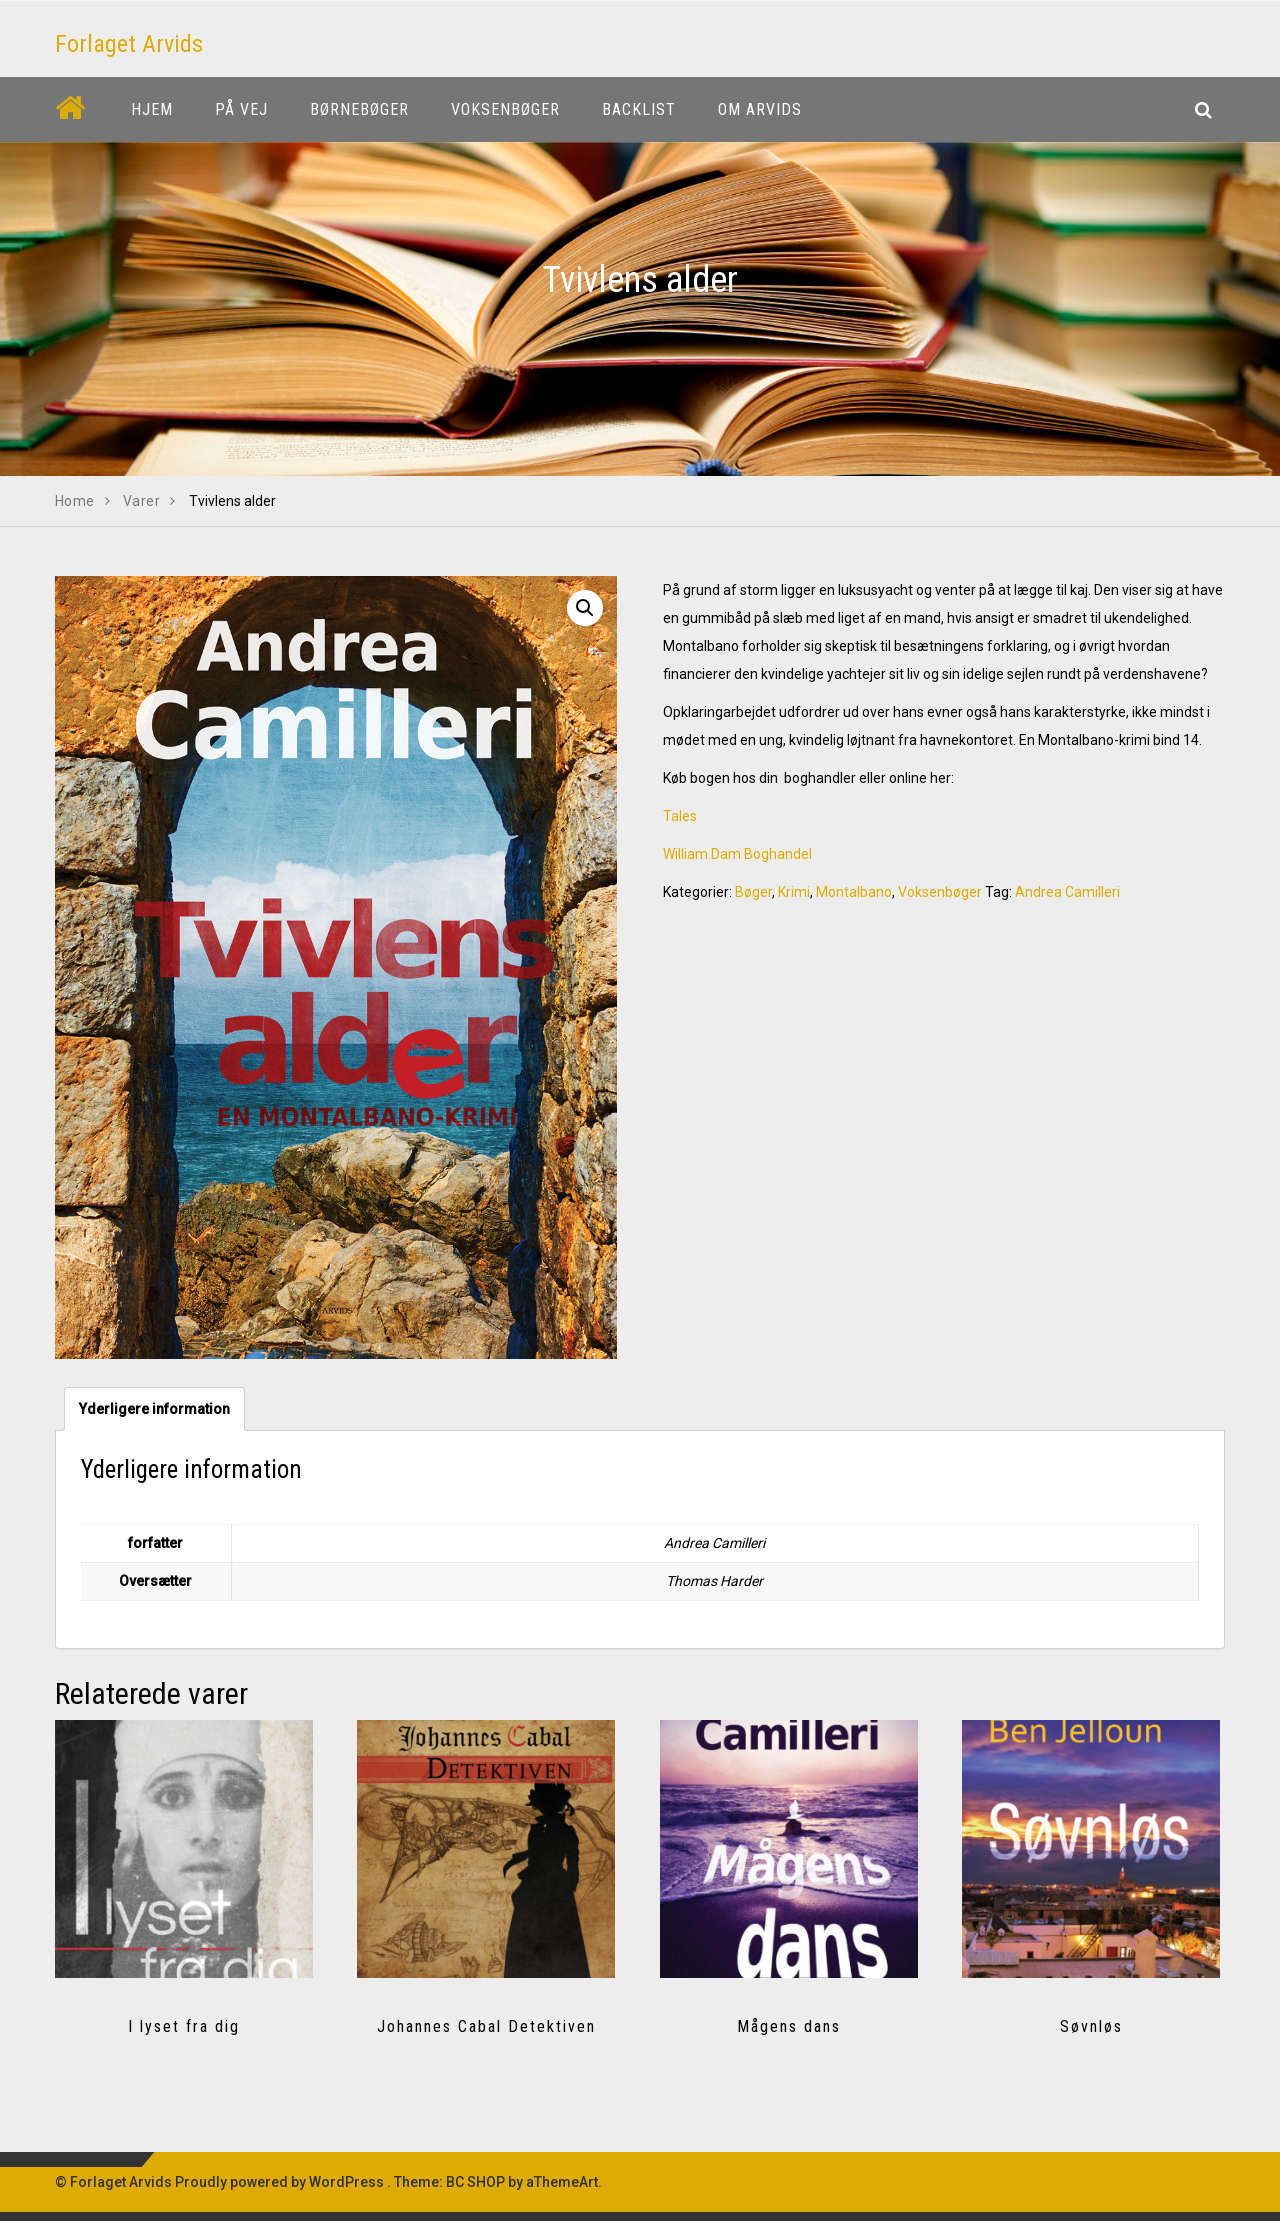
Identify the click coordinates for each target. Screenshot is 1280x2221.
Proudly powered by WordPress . (283, 2182)
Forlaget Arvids (129, 44)
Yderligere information (154, 1409)
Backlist (639, 109)
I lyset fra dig (184, 2026)
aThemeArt (562, 2182)
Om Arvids (760, 109)
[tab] (154, 1409)
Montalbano (854, 892)
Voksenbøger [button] (505, 109)
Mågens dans (789, 2026)
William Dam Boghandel (737, 854)
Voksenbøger (940, 892)
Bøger (753, 892)
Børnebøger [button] (359, 109)
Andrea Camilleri (1067, 892)
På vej (241, 109)
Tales (680, 816)
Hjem (152, 109)
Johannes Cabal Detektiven (486, 2026)
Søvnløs (1091, 2026)
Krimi (794, 892)
